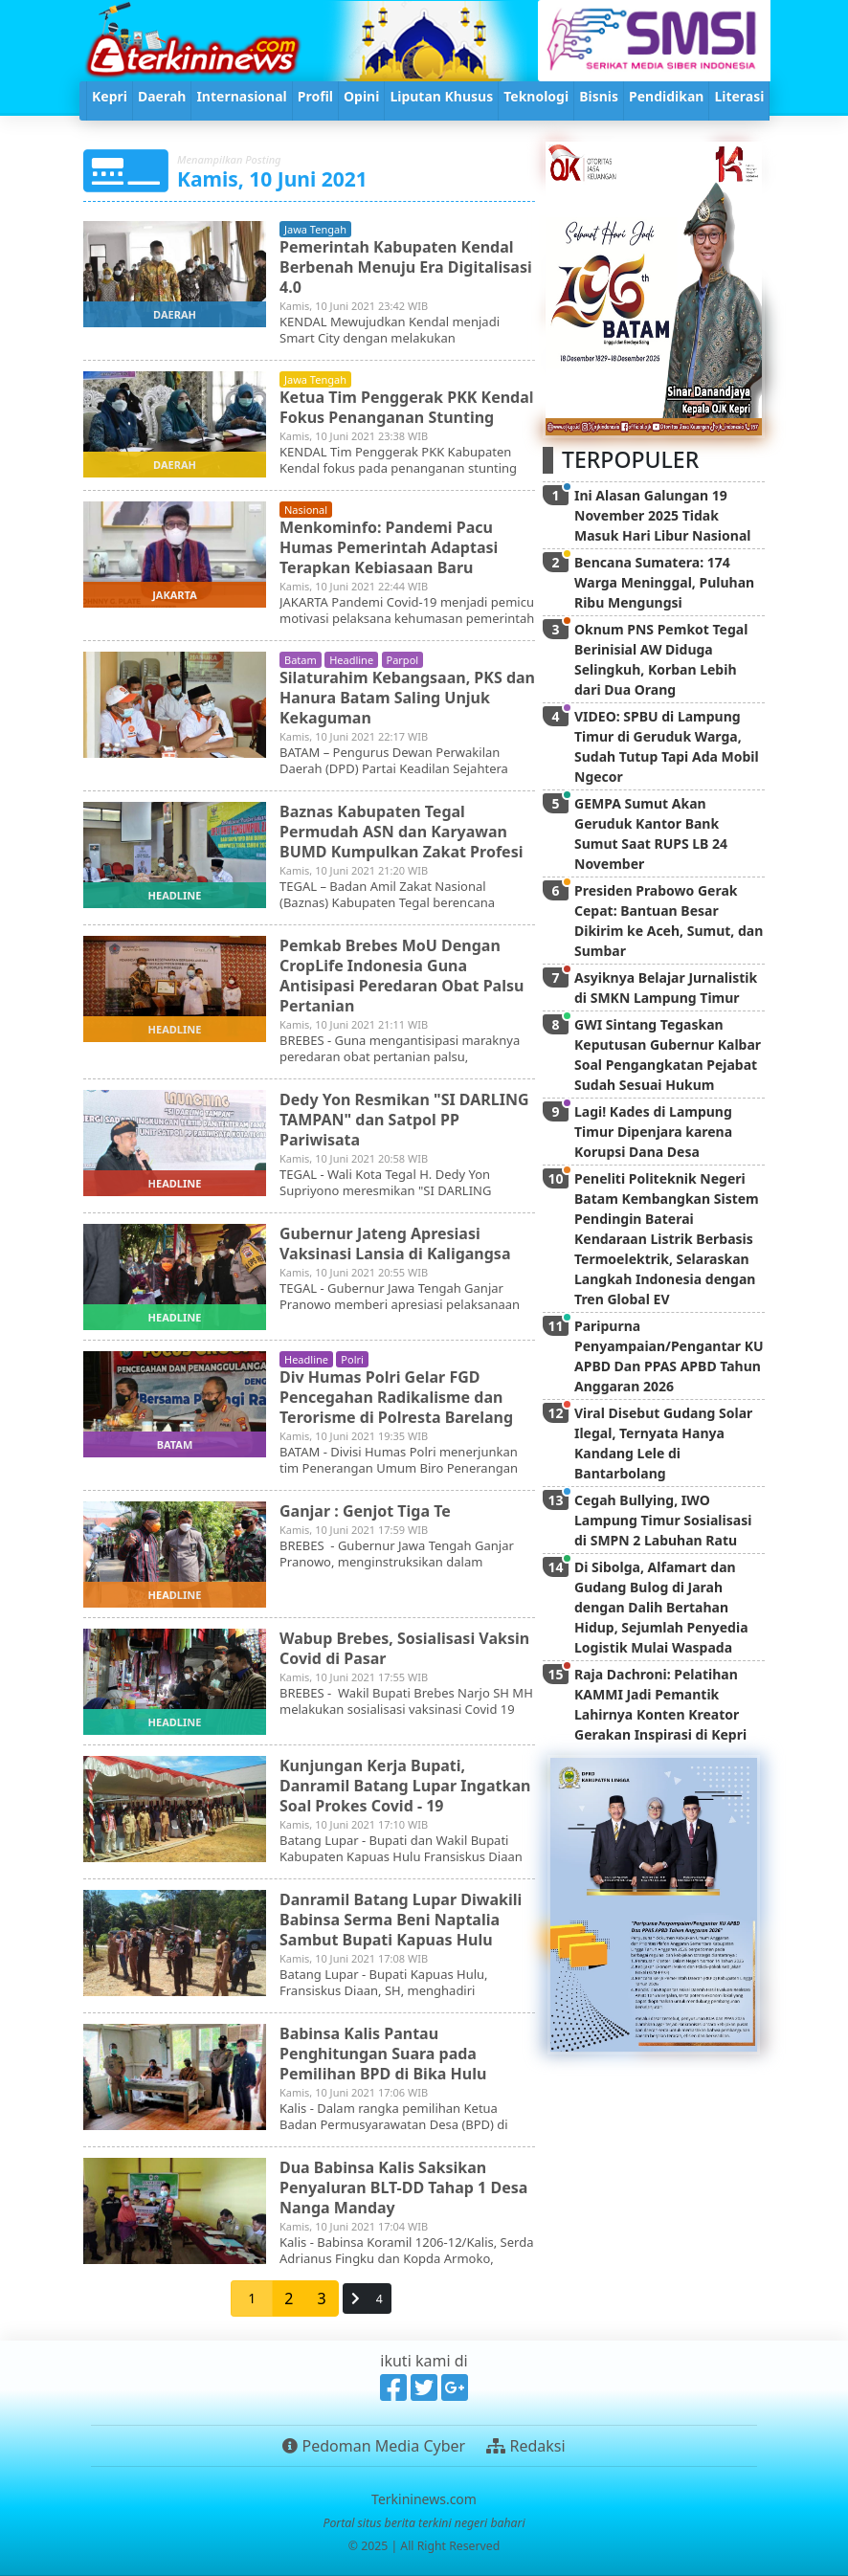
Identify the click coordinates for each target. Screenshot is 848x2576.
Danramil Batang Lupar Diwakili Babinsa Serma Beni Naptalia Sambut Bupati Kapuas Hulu (400, 1919)
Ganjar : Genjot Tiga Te (365, 1510)
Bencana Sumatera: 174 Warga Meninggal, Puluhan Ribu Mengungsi (664, 582)
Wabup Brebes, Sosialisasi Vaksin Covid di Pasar (404, 1648)
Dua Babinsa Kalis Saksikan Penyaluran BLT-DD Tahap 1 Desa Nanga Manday (403, 2187)
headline (351, 660)
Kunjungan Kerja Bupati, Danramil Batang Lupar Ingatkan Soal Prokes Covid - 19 (404, 1785)
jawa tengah (315, 229)
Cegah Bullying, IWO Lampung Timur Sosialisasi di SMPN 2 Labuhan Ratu (662, 1520)
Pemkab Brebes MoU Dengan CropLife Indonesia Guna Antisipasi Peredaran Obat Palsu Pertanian (401, 975)
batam (300, 660)
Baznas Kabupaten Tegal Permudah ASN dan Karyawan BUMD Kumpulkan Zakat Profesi (401, 831)
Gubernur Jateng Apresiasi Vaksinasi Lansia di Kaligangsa (395, 1243)
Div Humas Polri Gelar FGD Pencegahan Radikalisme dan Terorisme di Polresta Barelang (396, 1397)
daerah (174, 314)
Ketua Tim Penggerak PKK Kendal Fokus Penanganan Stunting (406, 407)
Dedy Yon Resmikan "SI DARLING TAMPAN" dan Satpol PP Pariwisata (404, 1119)
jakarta (174, 595)
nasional (305, 509)
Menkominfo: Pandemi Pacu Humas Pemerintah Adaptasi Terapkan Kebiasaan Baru (388, 547)
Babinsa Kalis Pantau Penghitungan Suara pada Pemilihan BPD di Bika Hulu (382, 2053)
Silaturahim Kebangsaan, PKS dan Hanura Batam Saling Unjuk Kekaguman (407, 697)
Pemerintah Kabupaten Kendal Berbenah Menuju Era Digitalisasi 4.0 (405, 267)
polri (352, 1359)
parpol (403, 660)
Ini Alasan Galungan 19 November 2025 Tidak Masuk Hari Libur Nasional (662, 515)
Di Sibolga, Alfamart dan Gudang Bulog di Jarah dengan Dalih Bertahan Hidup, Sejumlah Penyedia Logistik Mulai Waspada (661, 1607)
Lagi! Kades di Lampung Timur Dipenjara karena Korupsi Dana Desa (653, 1131)
